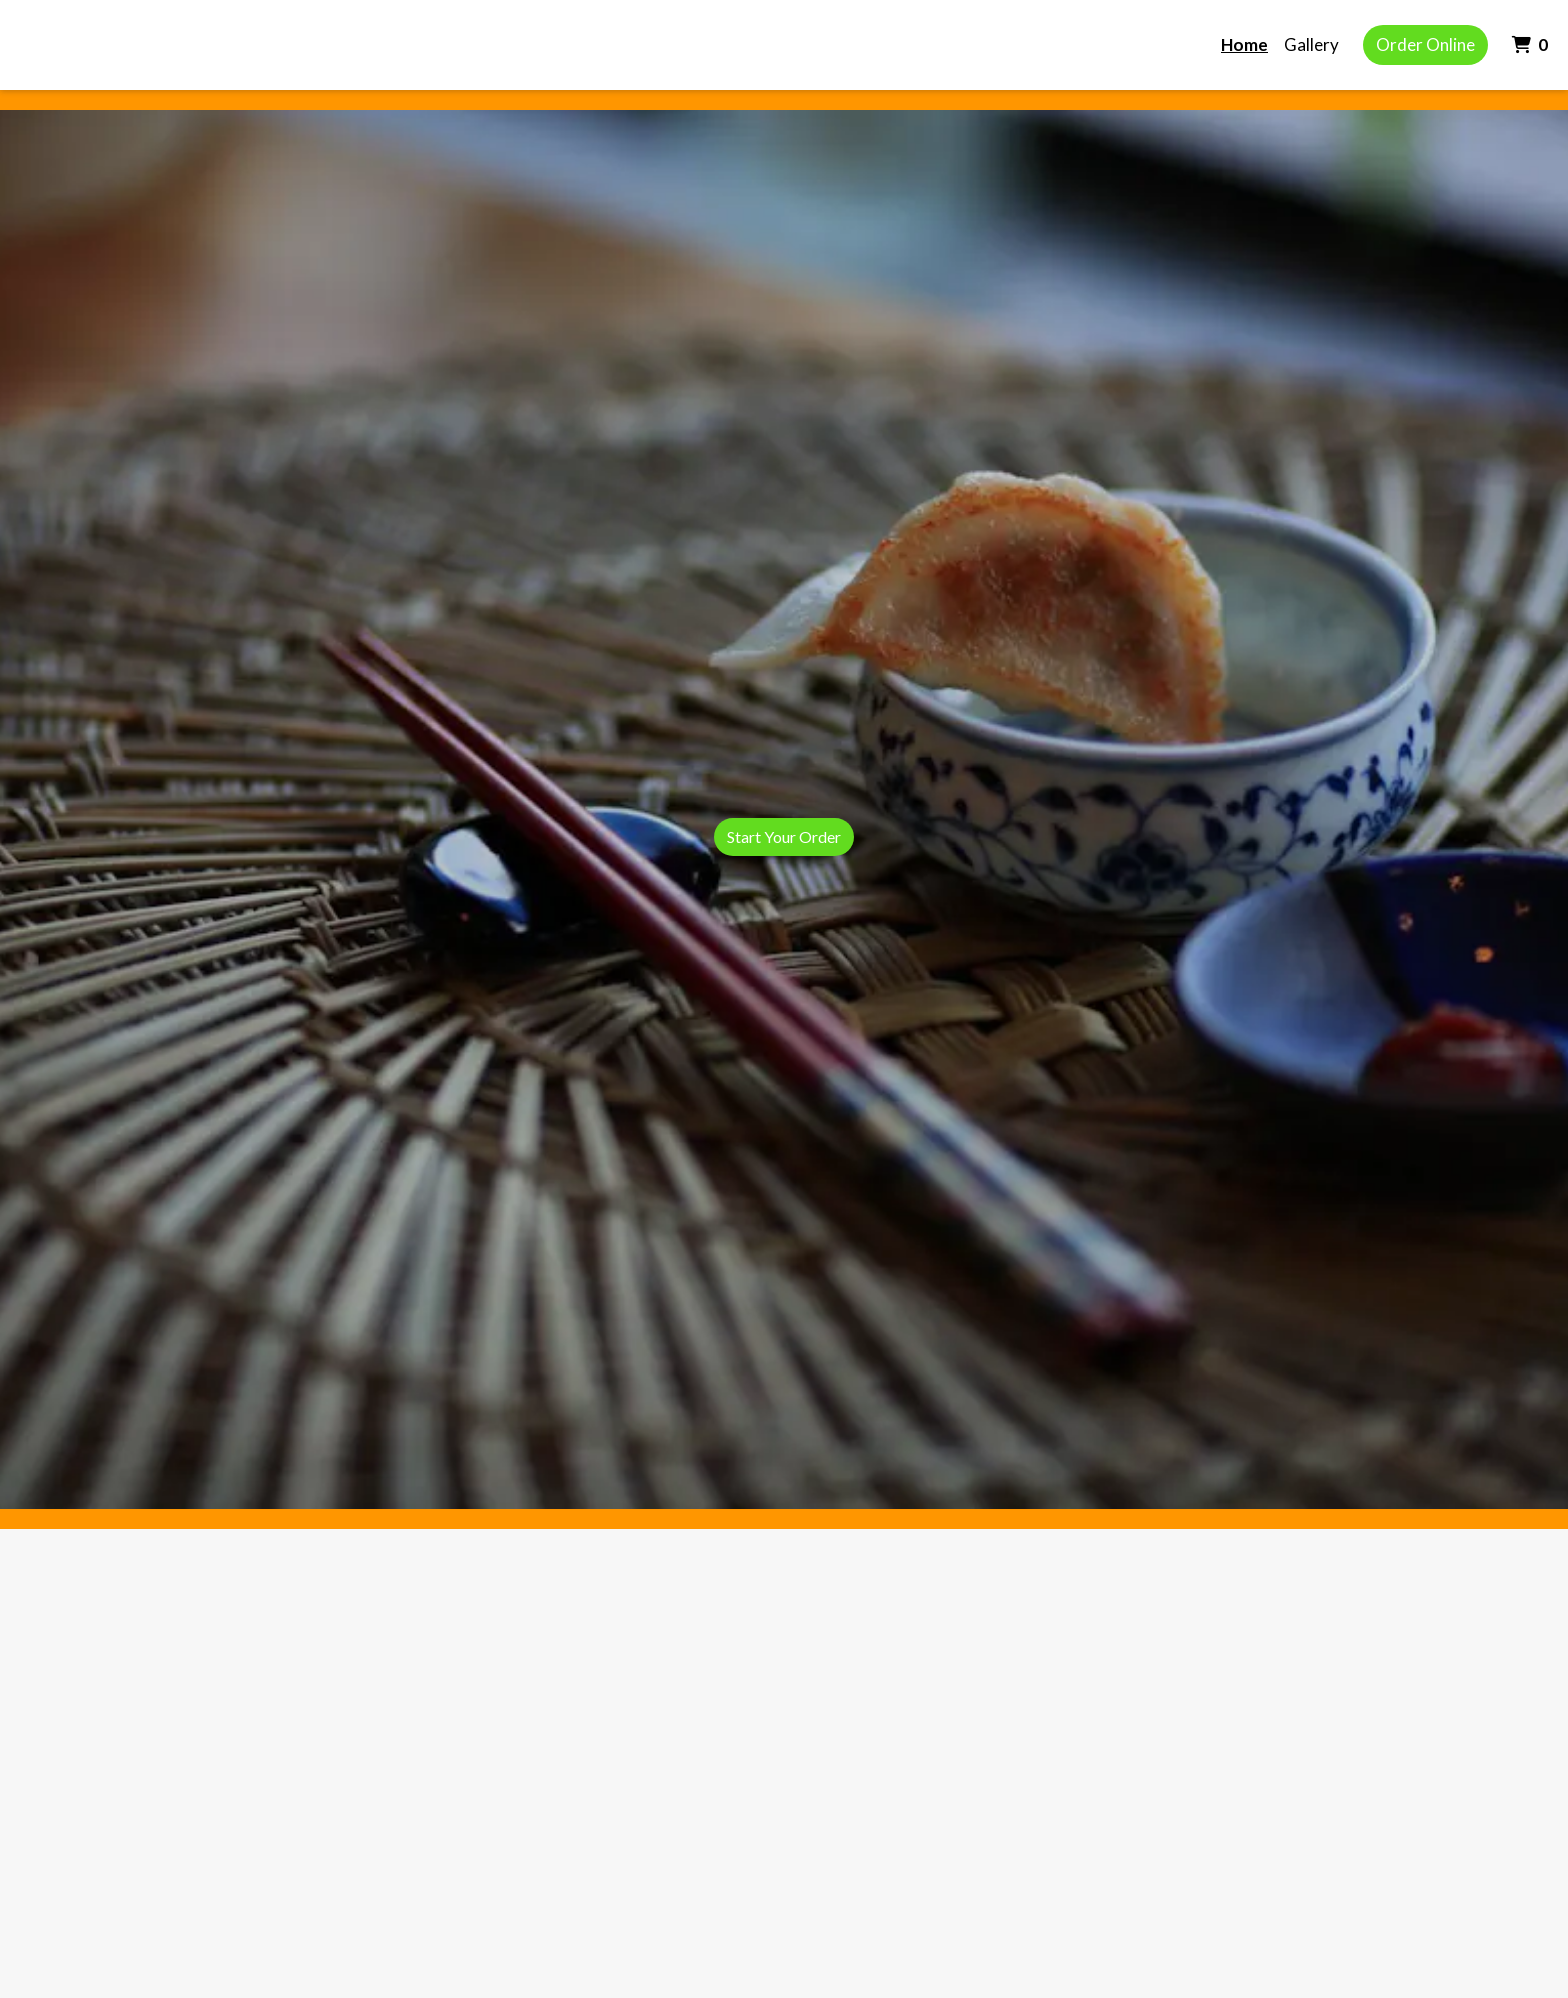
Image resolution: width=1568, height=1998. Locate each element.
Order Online (1425, 44)
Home (1244, 44)
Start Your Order (784, 836)
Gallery (1311, 44)
